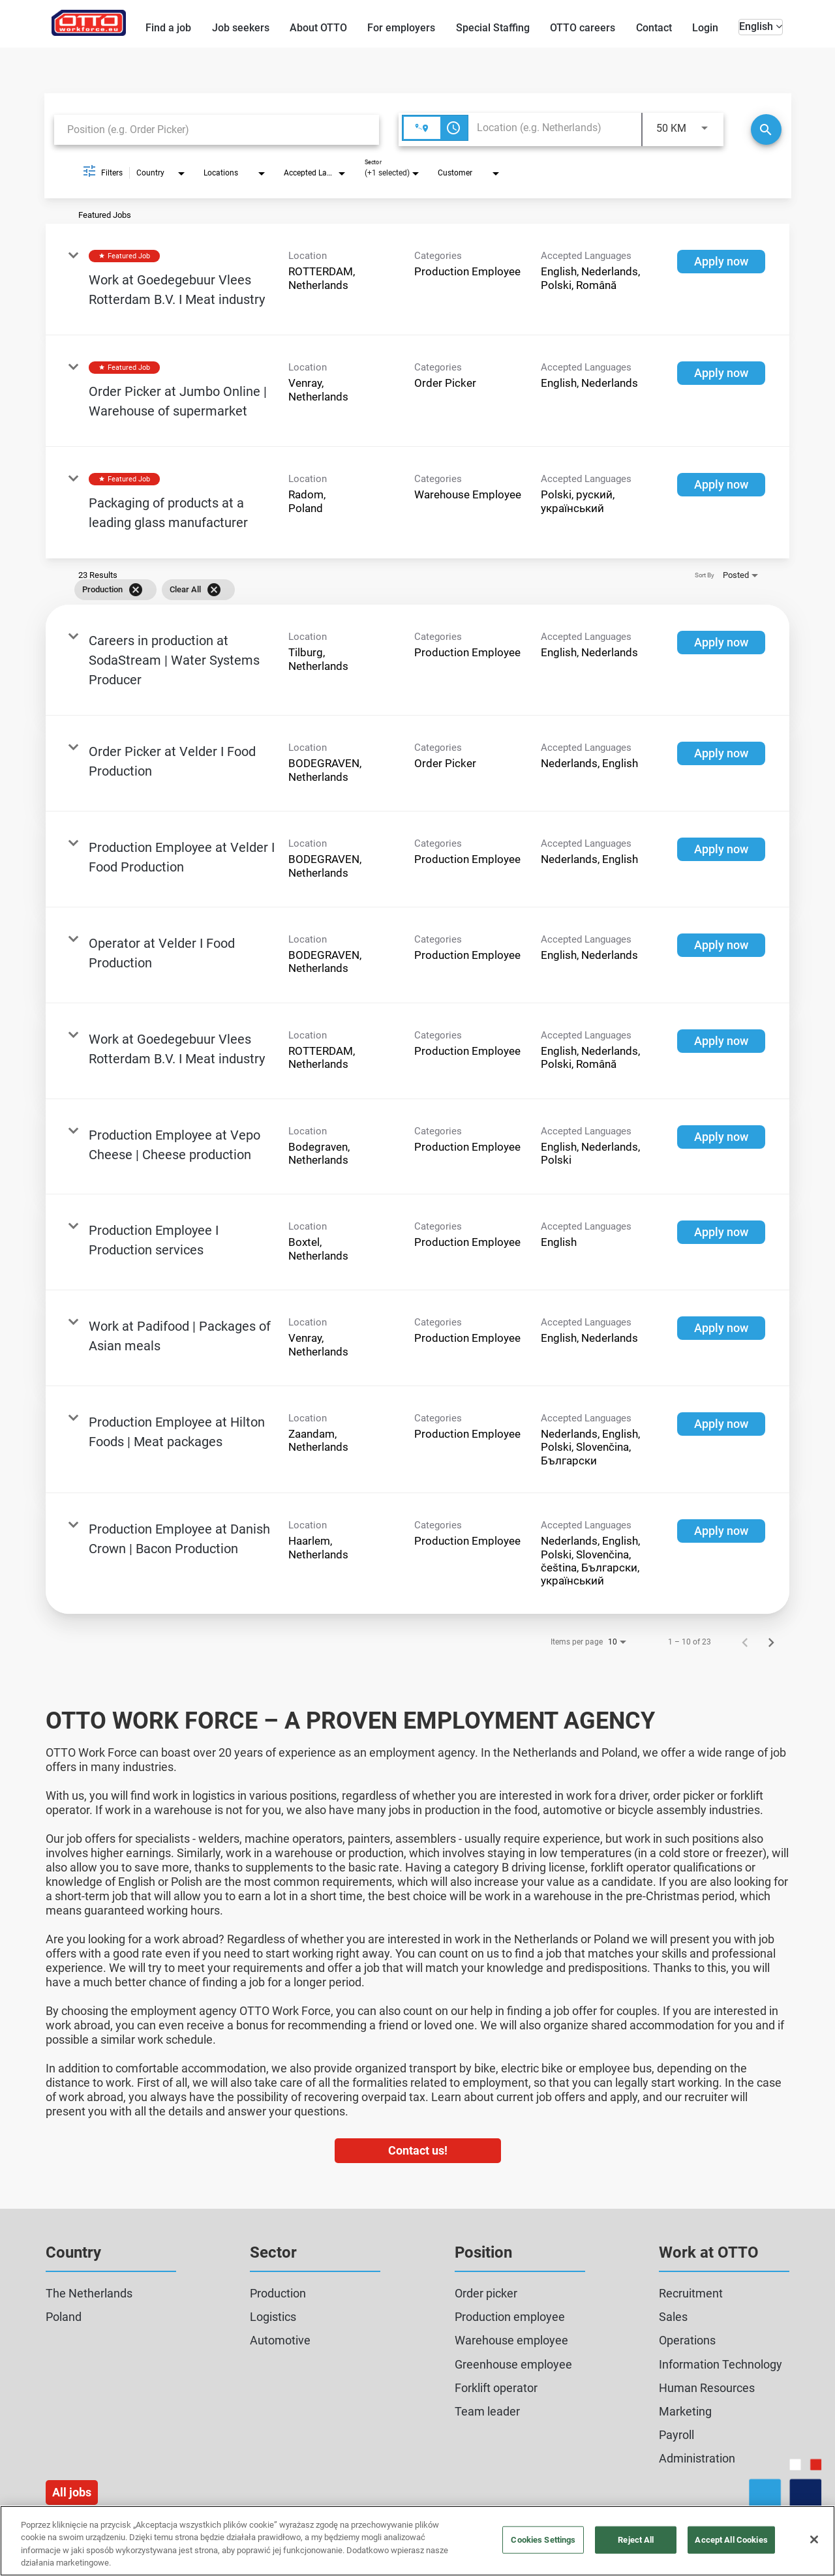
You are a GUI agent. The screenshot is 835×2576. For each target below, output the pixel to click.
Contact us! (418, 2150)
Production (278, 2293)
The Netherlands (89, 2293)
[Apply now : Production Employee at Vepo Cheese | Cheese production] (721, 1137)
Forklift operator (496, 2388)
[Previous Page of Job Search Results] (745, 1642)
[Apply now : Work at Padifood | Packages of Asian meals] (721, 1328)
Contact (654, 28)
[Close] (814, 2539)
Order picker (486, 2293)
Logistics (273, 2317)
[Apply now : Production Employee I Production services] (721, 1232)
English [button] (760, 26)
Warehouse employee (511, 2340)
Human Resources (707, 2388)
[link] (417, 279)
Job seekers (240, 28)
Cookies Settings (543, 2540)
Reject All (636, 2540)
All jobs (71, 2492)
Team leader (487, 2411)
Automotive (280, 2340)
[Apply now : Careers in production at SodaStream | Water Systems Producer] (721, 642)
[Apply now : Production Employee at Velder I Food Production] (721, 849)
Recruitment (691, 2293)
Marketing (685, 2411)
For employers (401, 28)
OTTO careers (582, 28)
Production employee (510, 2317)
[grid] (398, 590)
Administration (697, 2458)
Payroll (676, 2435)
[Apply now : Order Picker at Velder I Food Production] (721, 753)
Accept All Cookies (731, 2540)
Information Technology (720, 2364)
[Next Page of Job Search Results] (771, 1642)
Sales (673, 2317)
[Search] (766, 129)
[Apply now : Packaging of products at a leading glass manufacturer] (721, 484)
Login (705, 28)
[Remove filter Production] (136, 590)
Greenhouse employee (513, 2364)
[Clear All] (214, 590)
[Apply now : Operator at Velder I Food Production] (721, 945)
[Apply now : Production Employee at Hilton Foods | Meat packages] (721, 1424)
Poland (64, 2317)
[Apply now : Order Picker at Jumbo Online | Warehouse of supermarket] (721, 373)
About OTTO (318, 28)
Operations (687, 2340)
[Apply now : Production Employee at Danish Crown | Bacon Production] (721, 1531)
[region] (417, 2541)
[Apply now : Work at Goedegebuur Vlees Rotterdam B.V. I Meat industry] (721, 261)
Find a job (168, 28)
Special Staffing (493, 28)
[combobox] (216, 129)
